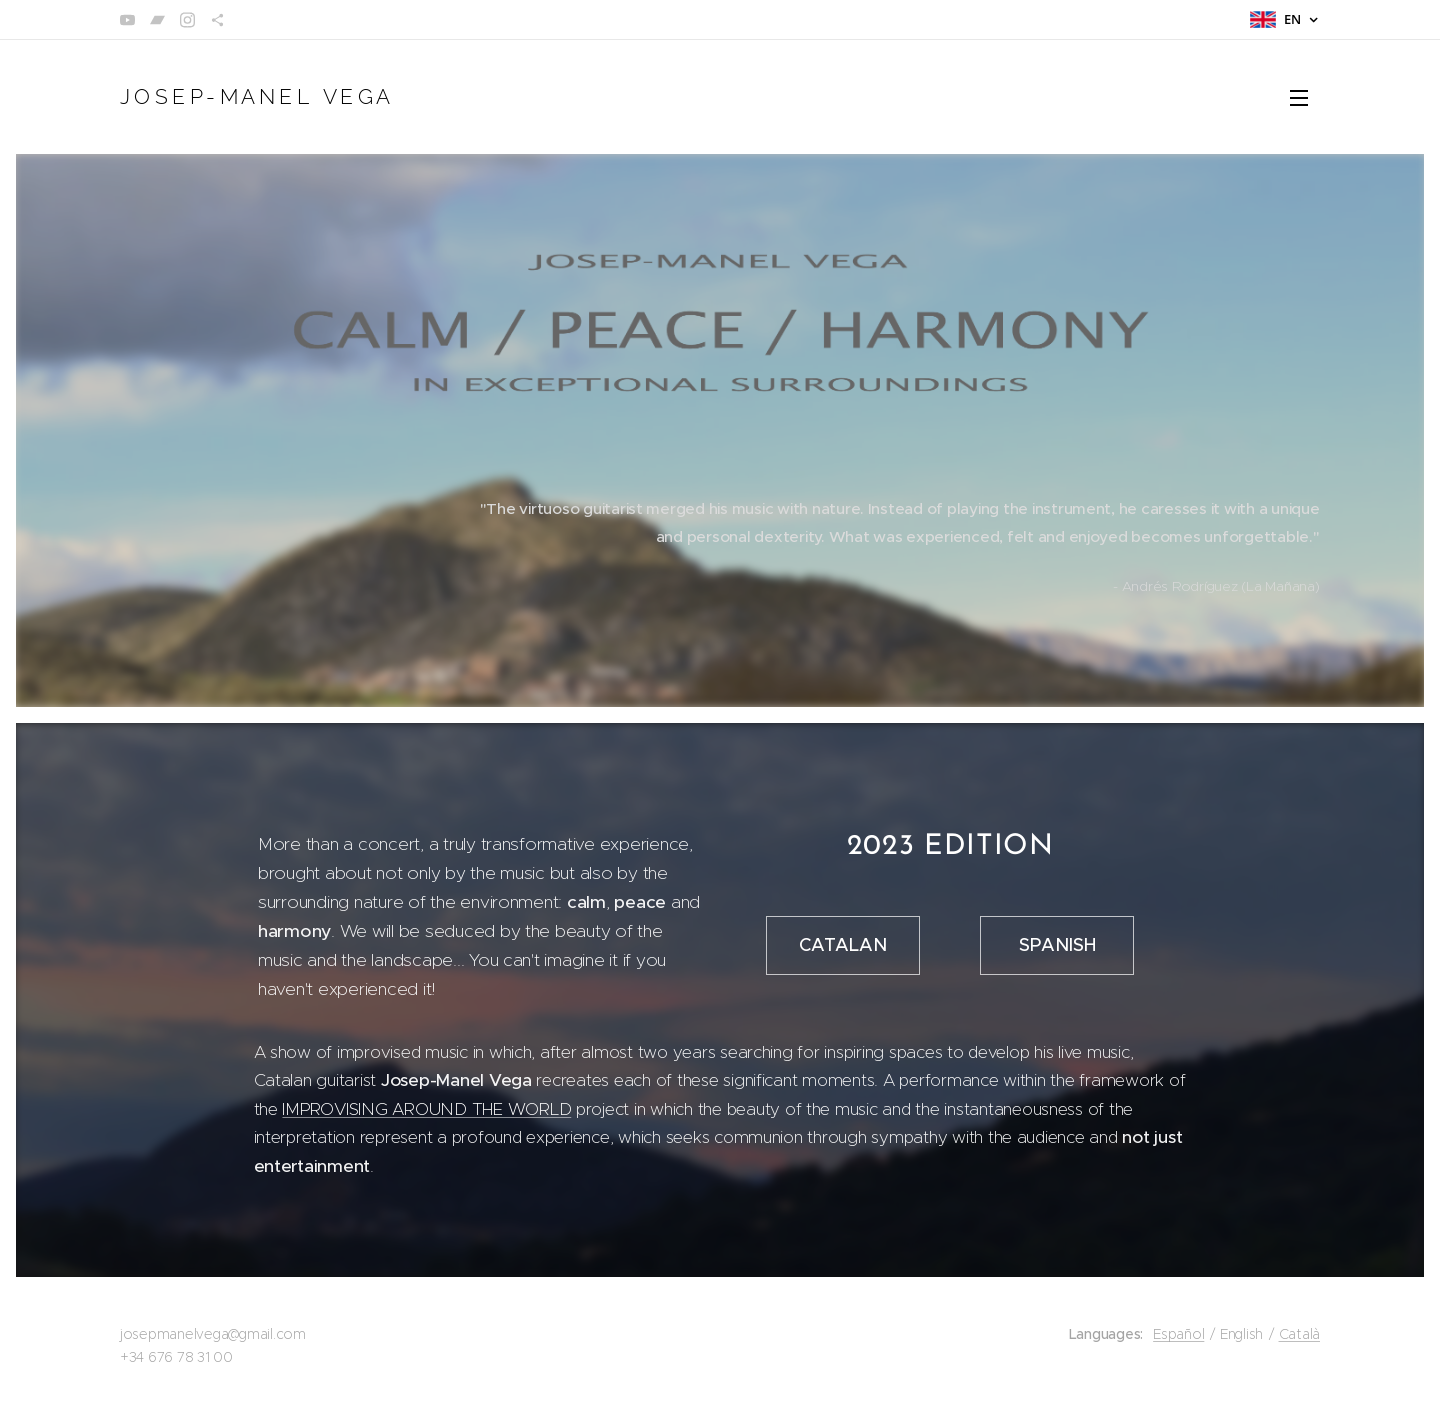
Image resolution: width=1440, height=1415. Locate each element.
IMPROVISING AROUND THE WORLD (426, 1108)
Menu (1299, 98)
